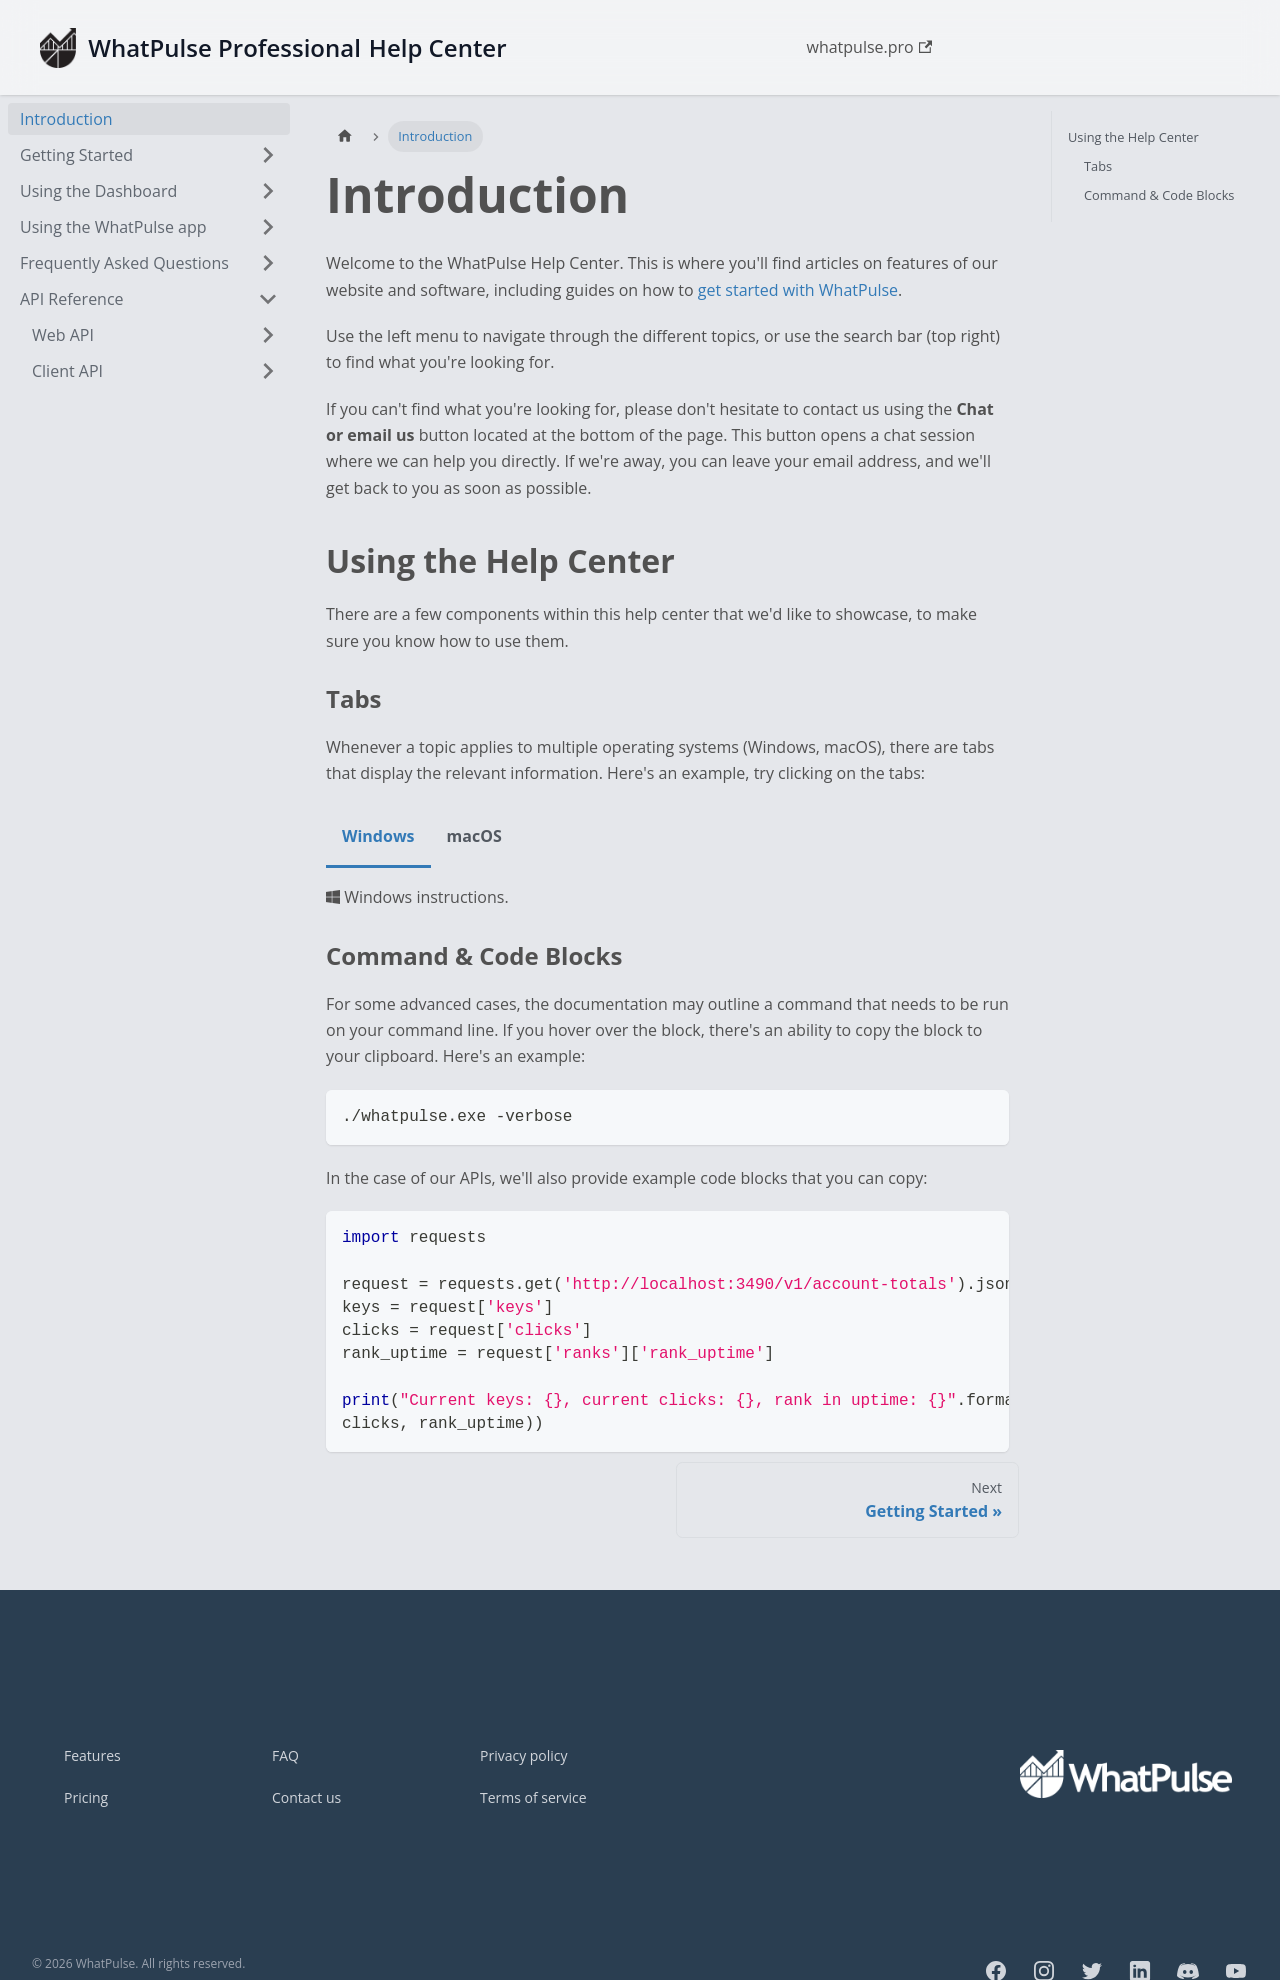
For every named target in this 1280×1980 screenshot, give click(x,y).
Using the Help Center (1133, 137)
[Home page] (345, 136)
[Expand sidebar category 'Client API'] (268, 371)
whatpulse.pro (869, 47)
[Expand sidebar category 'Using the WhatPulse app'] (268, 227)
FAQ (285, 1755)
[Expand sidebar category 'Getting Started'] (268, 155)
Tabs (1098, 166)
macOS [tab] (474, 836)
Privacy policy (524, 1755)
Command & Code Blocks (1159, 195)
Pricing (86, 1797)
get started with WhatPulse (798, 290)
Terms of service (533, 1797)
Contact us (306, 1797)
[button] (149, 299)
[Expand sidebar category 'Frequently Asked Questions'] (268, 263)
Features (92, 1755)
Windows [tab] (378, 836)
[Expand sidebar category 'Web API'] (268, 335)
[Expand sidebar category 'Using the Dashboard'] (268, 191)
